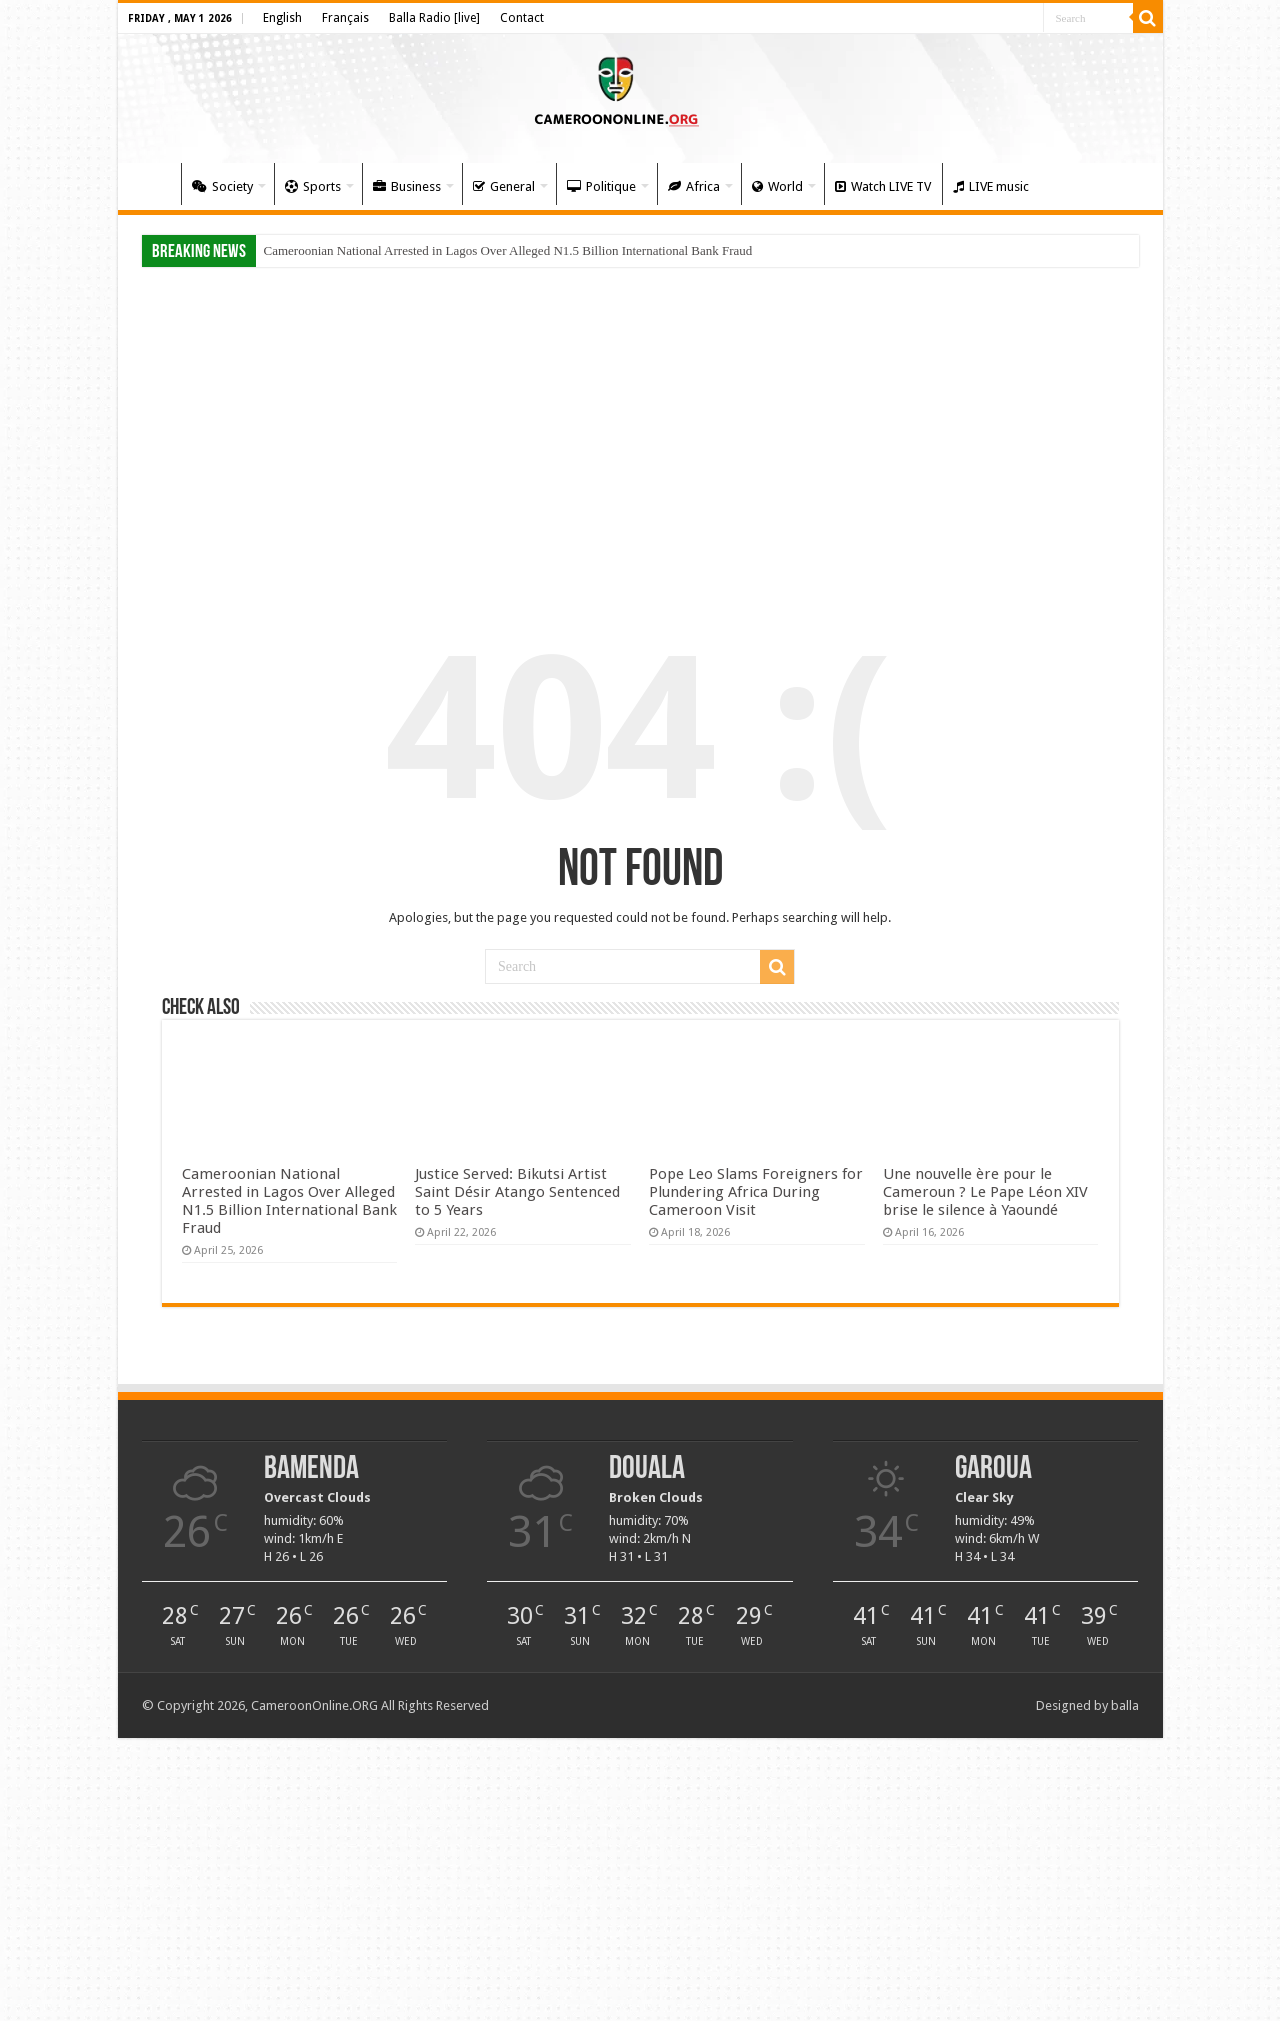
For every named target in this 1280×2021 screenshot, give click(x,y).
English (282, 18)
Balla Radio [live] (434, 18)
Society (222, 186)
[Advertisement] (640, 432)
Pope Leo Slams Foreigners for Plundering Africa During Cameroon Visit (756, 1192)
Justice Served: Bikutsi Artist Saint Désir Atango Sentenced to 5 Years (517, 1192)
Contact (522, 18)
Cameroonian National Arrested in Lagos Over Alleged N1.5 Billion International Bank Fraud (508, 250)
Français (345, 18)
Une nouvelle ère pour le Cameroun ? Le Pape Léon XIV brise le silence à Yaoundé (985, 1192)
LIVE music (991, 186)
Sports (313, 186)
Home (154, 184)
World (777, 186)
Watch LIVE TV (883, 186)
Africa (694, 186)
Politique (601, 186)
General (504, 186)
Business (407, 186)
